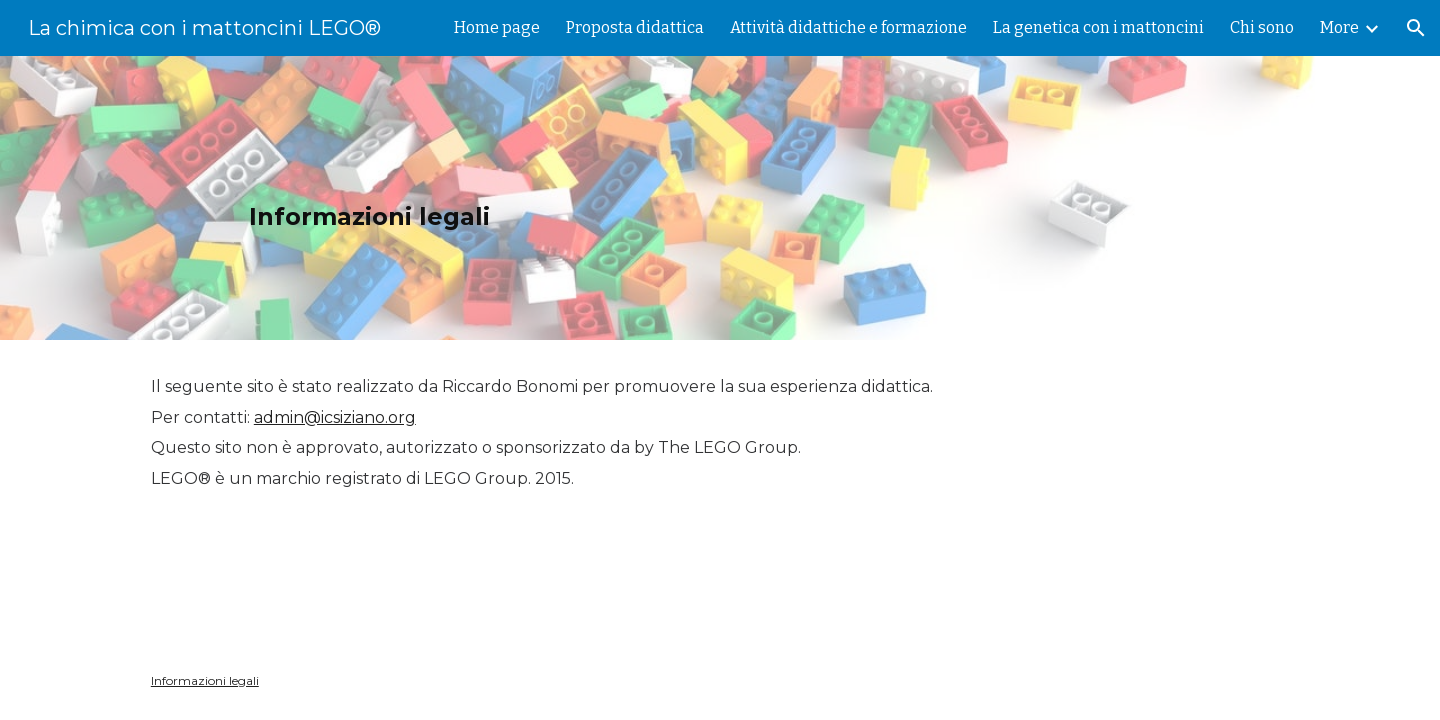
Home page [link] (497, 27)
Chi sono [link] (1262, 27)
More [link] (1339, 27)
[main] (719, 198)
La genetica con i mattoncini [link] (1098, 27)
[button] (1416, 28)
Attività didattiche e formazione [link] (848, 27)
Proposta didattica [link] (635, 27)
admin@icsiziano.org (335, 417)
